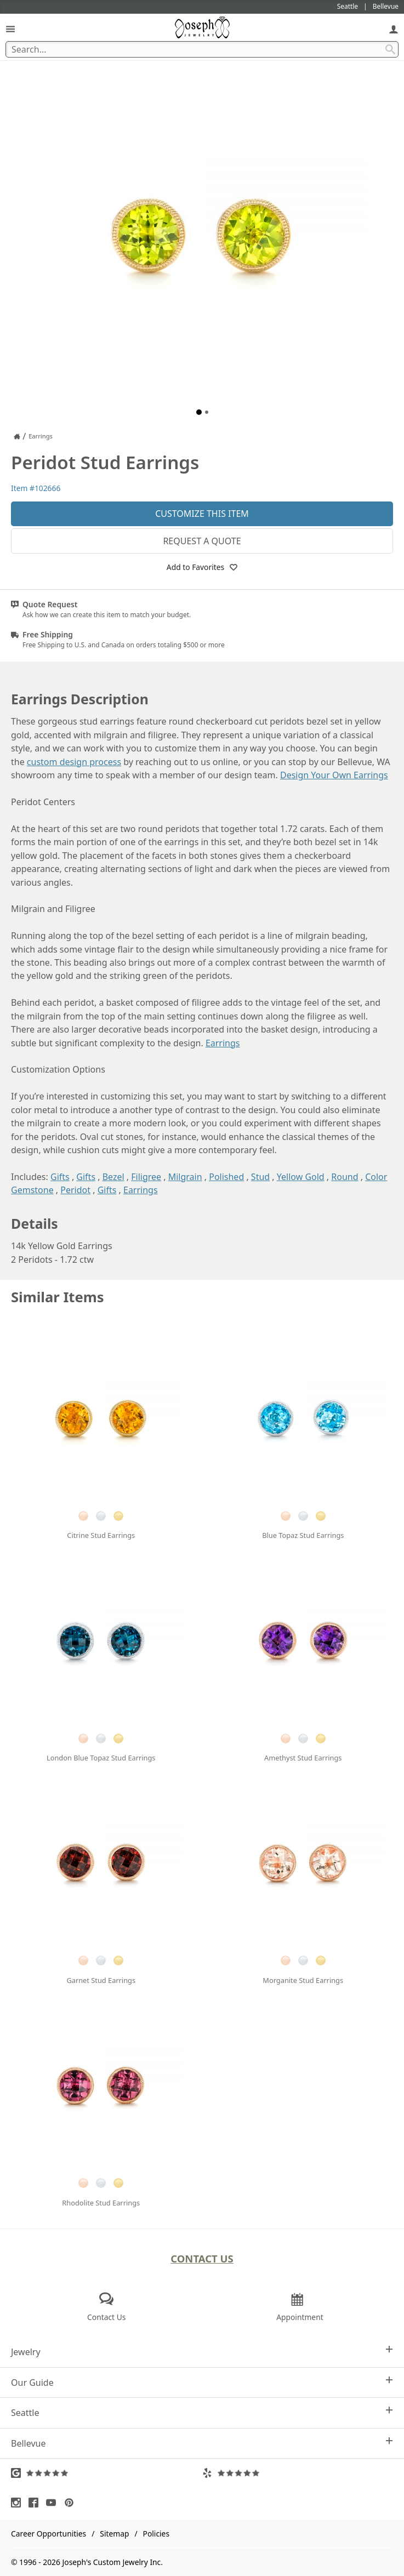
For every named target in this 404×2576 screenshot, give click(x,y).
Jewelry (202, 2351)
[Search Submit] (390, 49)
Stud (260, 1177)
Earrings (223, 1043)
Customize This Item (202, 514)
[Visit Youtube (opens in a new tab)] (53, 2502)
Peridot (75, 1190)
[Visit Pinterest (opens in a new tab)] (71, 2502)
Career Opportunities (48, 2533)
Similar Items (57, 1297)
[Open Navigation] (10, 28)
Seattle (202, 2412)
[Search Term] (202, 49)
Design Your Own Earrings (334, 775)
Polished (226, 1177)
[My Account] (394, 28)
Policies (156, 2533)
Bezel (113, 1177)
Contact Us (202, 2258)
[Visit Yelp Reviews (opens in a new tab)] (298, 2473)
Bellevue (202, 2443)
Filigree (146, 1177)
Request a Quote (202, 541)
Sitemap (114, 2533)
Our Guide (202, 2382)
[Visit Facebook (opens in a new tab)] (36, 2502)
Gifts (60, 1177)
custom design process (74, 762)
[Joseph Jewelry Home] (17, 436)
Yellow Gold (301, 1177)
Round (344, 1177)
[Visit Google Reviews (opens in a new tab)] (106, 2473)
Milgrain (185, 1177)
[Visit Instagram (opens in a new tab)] (18, 2502)
